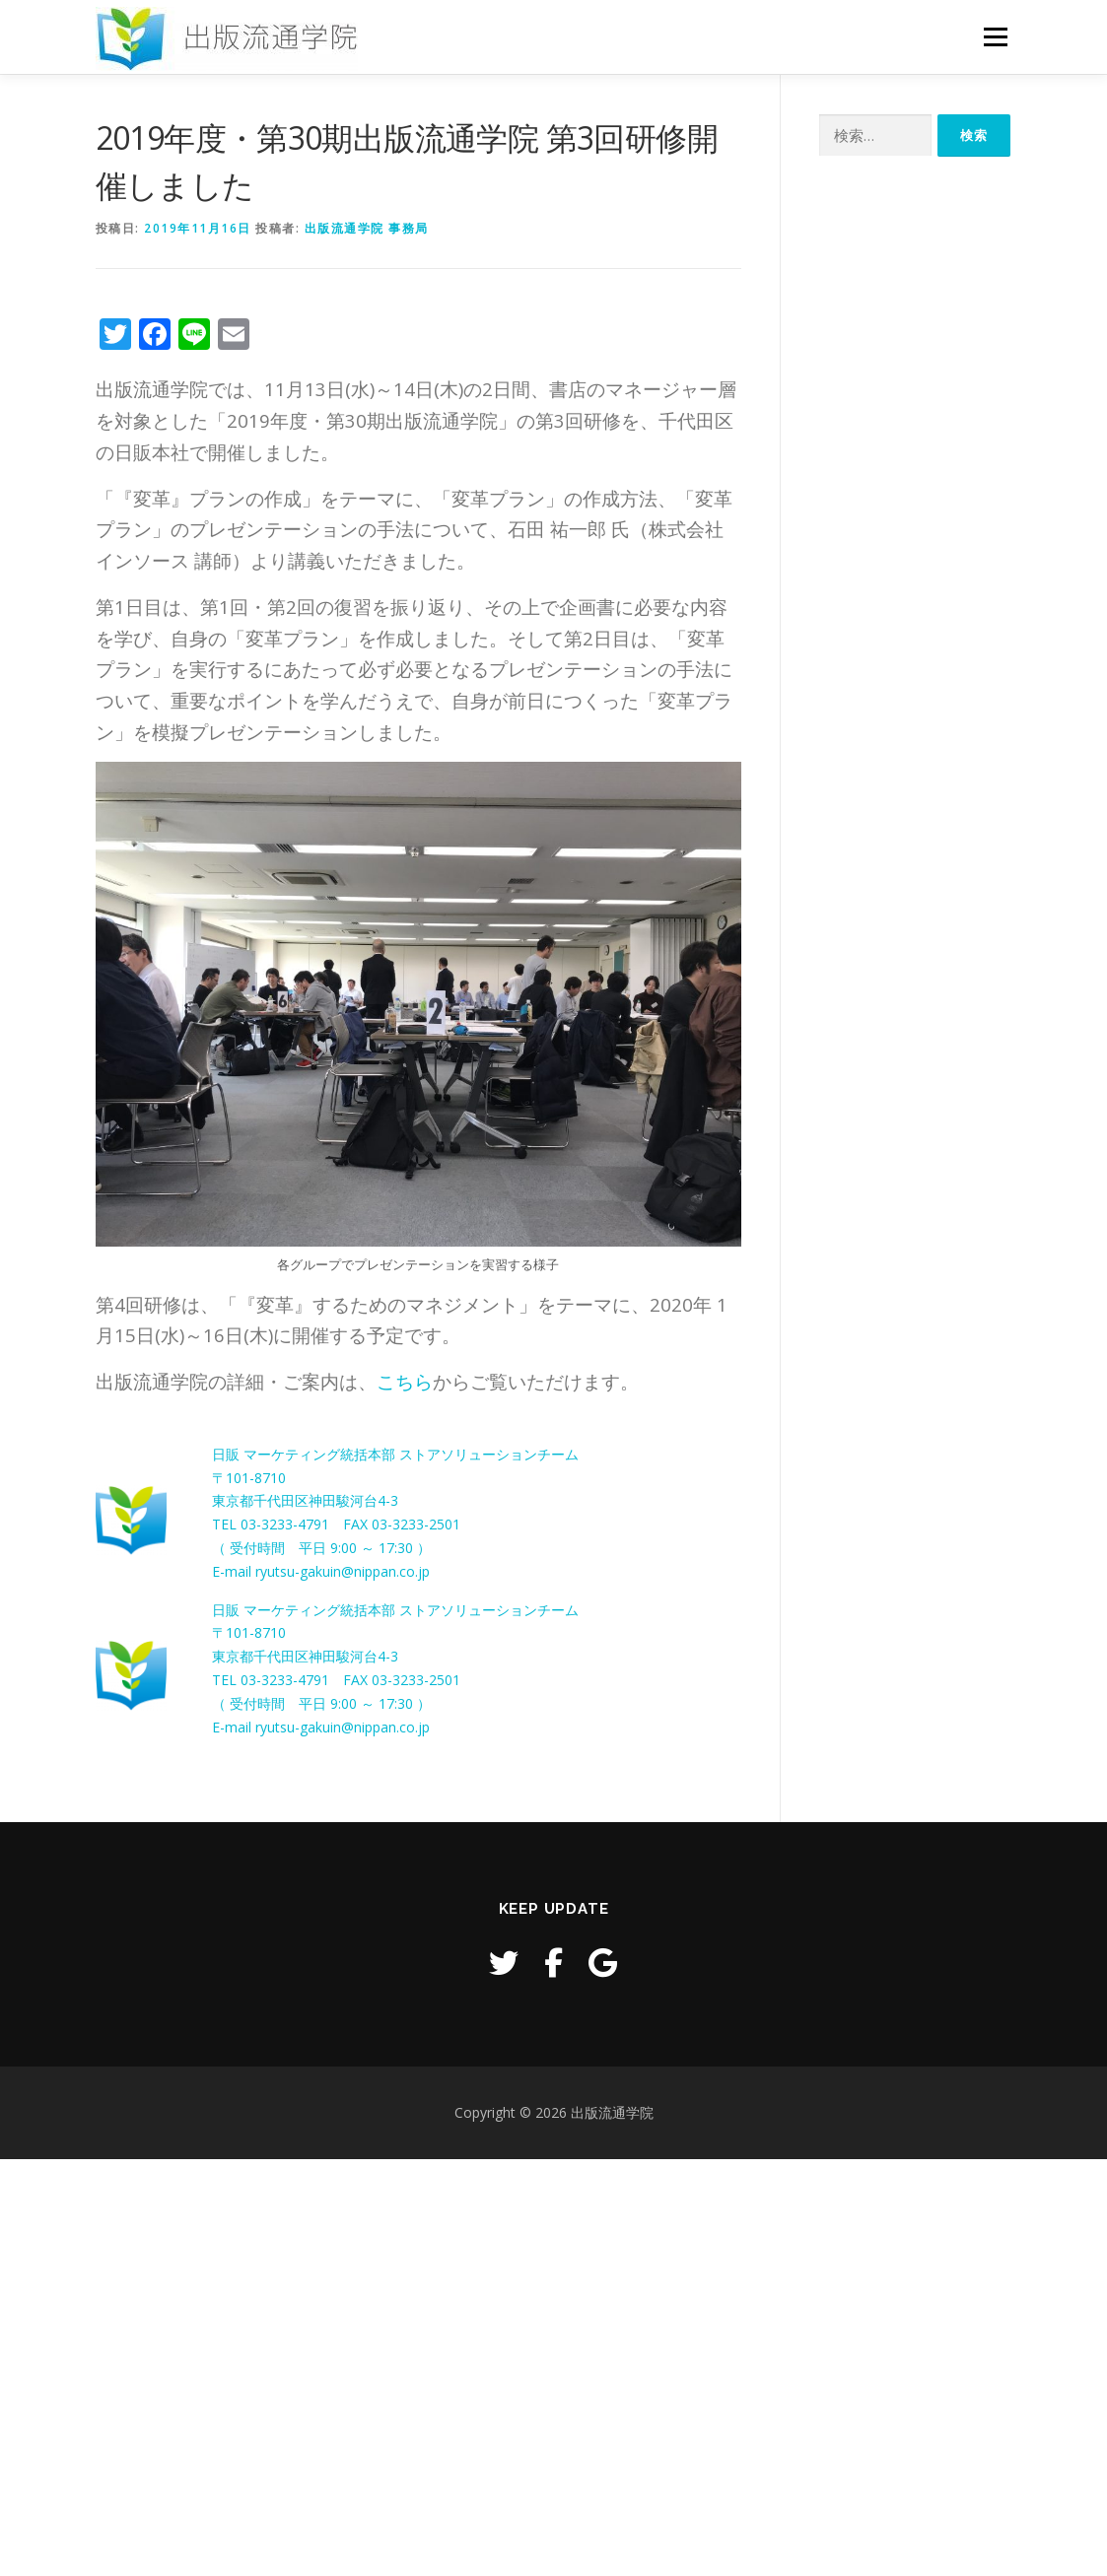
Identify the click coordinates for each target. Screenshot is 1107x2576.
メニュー (995, 37)
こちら (405, 1381)
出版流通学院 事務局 (367, 228)
